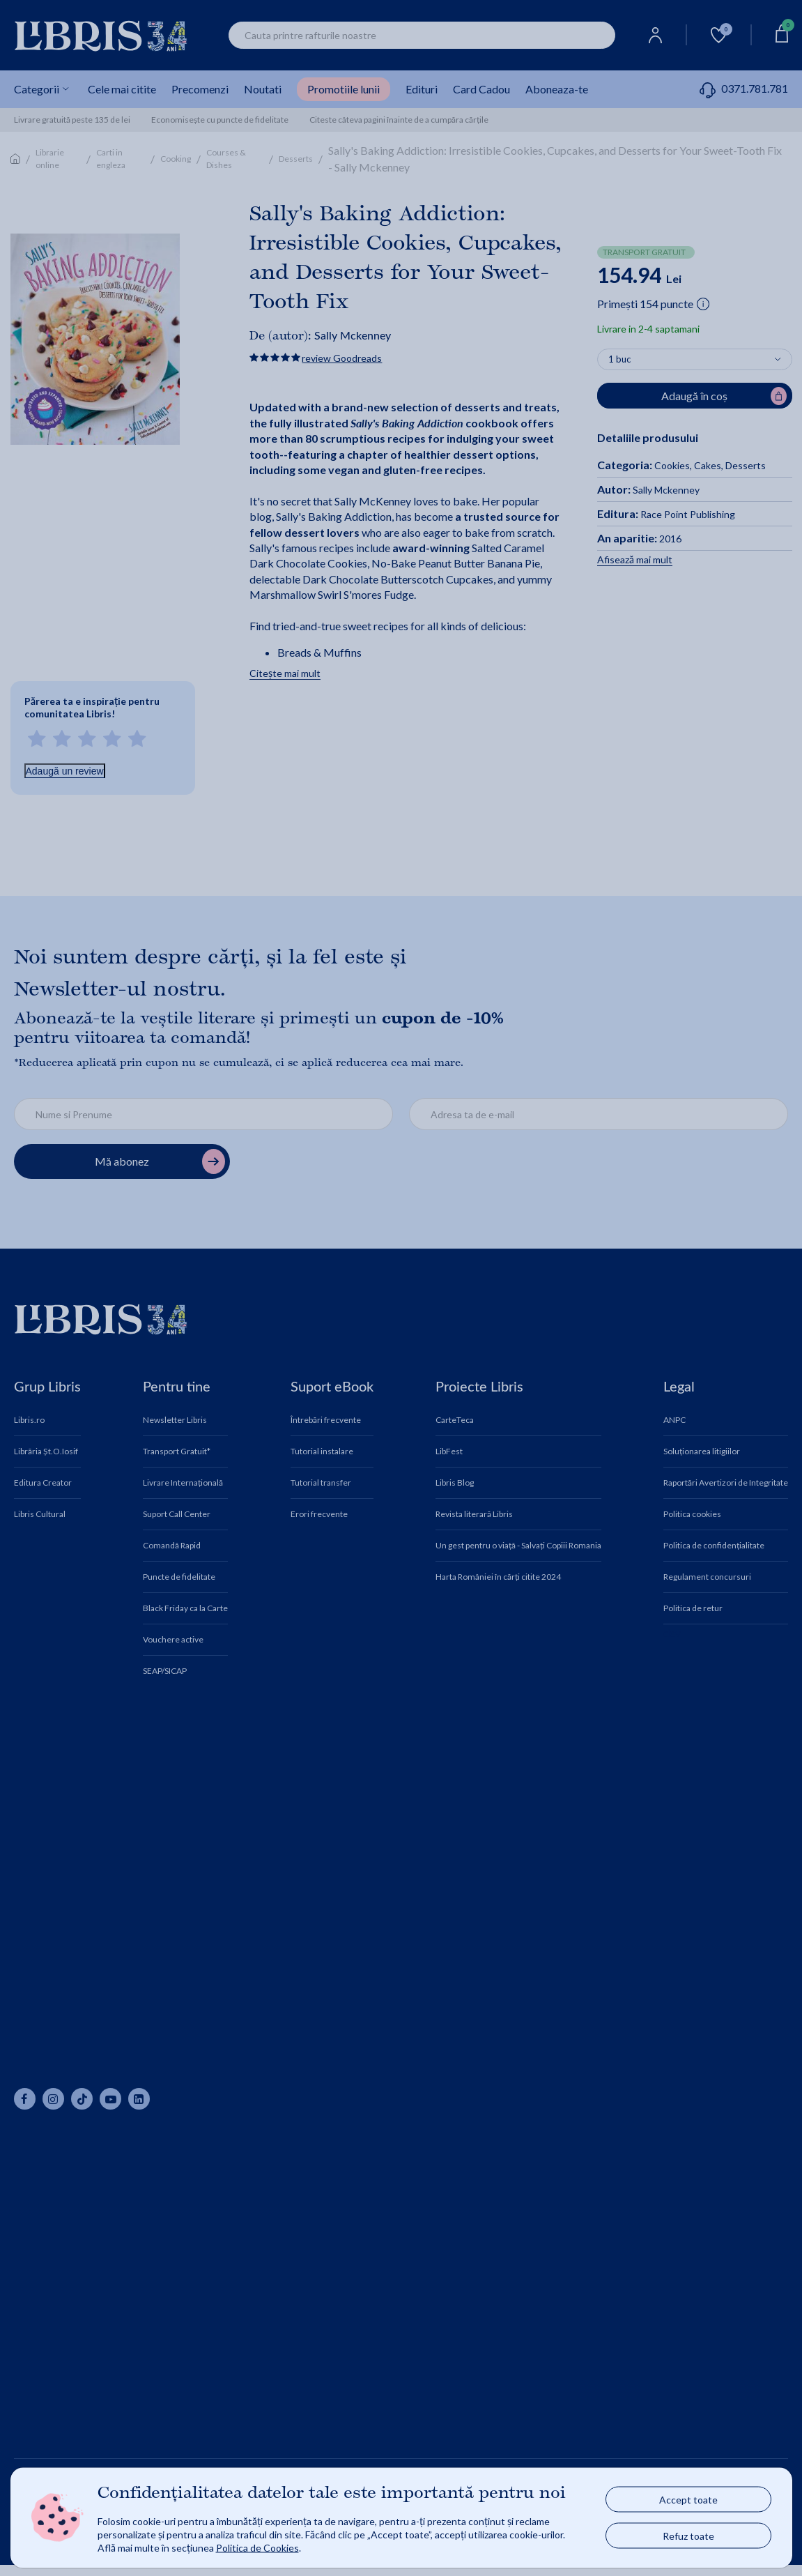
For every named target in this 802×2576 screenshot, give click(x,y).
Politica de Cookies (257, 2547)
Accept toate (688, 2500)
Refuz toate (688, 2536)
